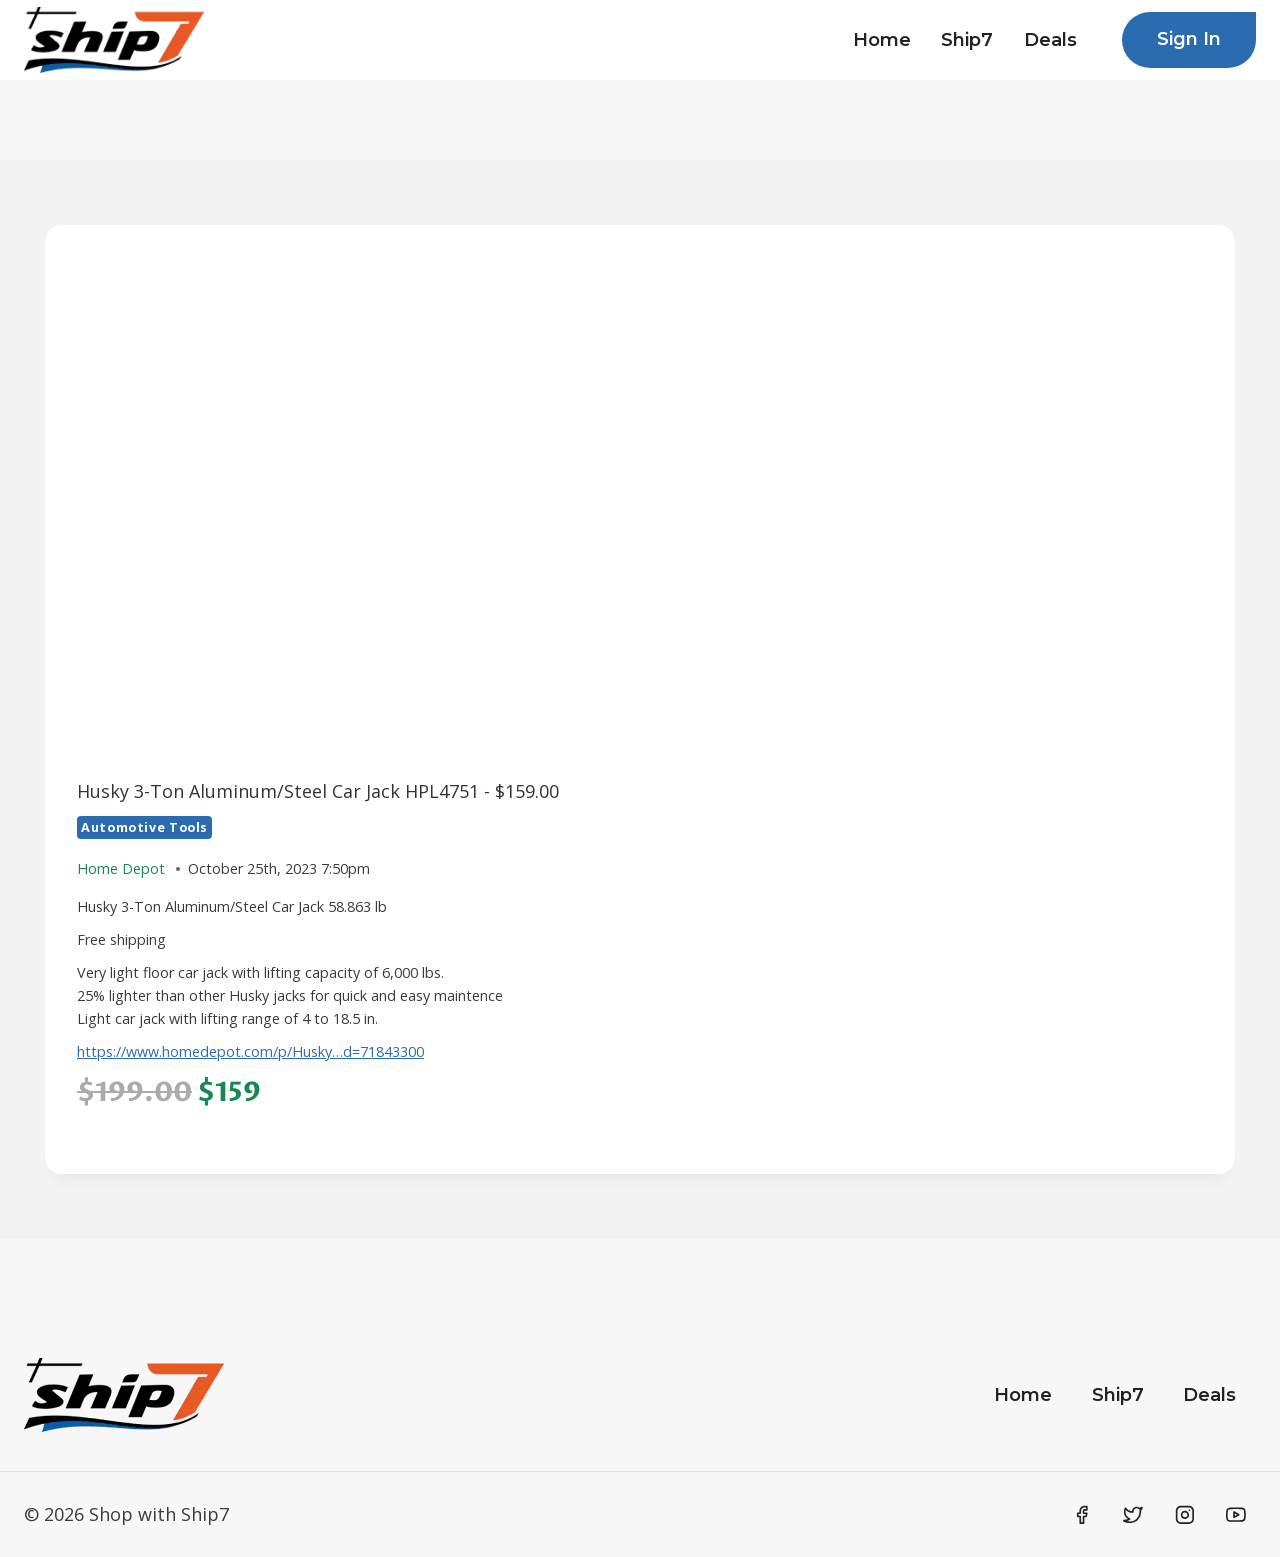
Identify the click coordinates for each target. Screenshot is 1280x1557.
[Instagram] (1185, 1515)
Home (882, 40)
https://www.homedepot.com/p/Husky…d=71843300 (250, 1051)
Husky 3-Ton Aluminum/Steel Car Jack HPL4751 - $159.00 (318, 791)
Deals (1050, 40)
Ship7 (967, 40)
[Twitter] (1133, 1515)
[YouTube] (1236, 1515)
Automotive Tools (144, 827)
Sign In (1189, 39)
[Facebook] (1082, 1515)
